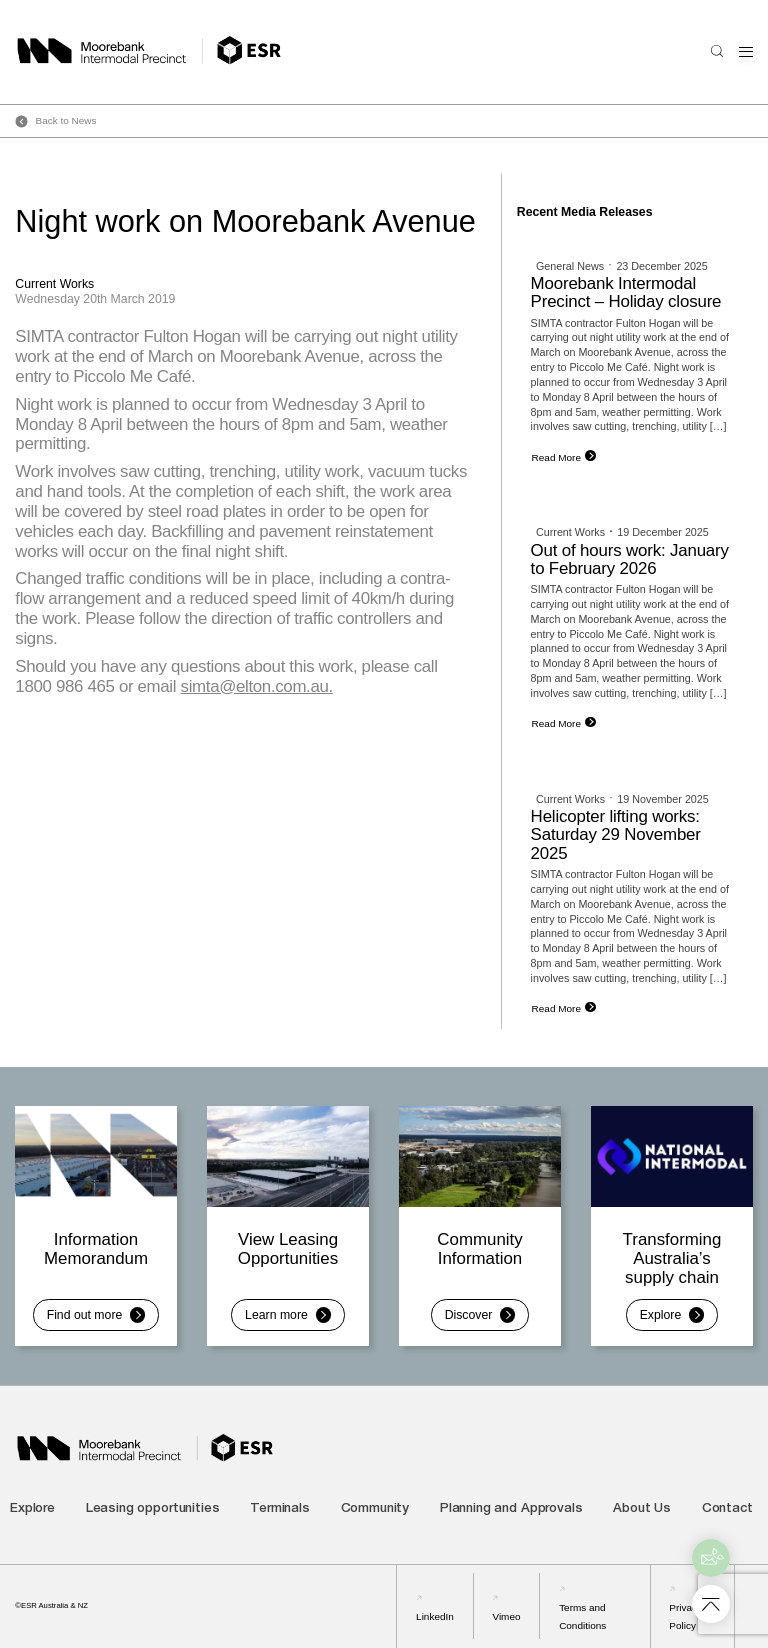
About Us (642, 1509)
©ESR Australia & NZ (51, 1605)
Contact (727, 1509)
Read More (556, 457)
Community (375, 1509)
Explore (32, 1509)
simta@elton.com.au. (257, 686)
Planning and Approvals (511, 1509)
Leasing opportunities (153, 1509)
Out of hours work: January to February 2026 (630, 559)
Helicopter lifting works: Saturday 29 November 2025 (616, 835)
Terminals (280, 1509)
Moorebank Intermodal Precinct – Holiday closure (626, 292)
